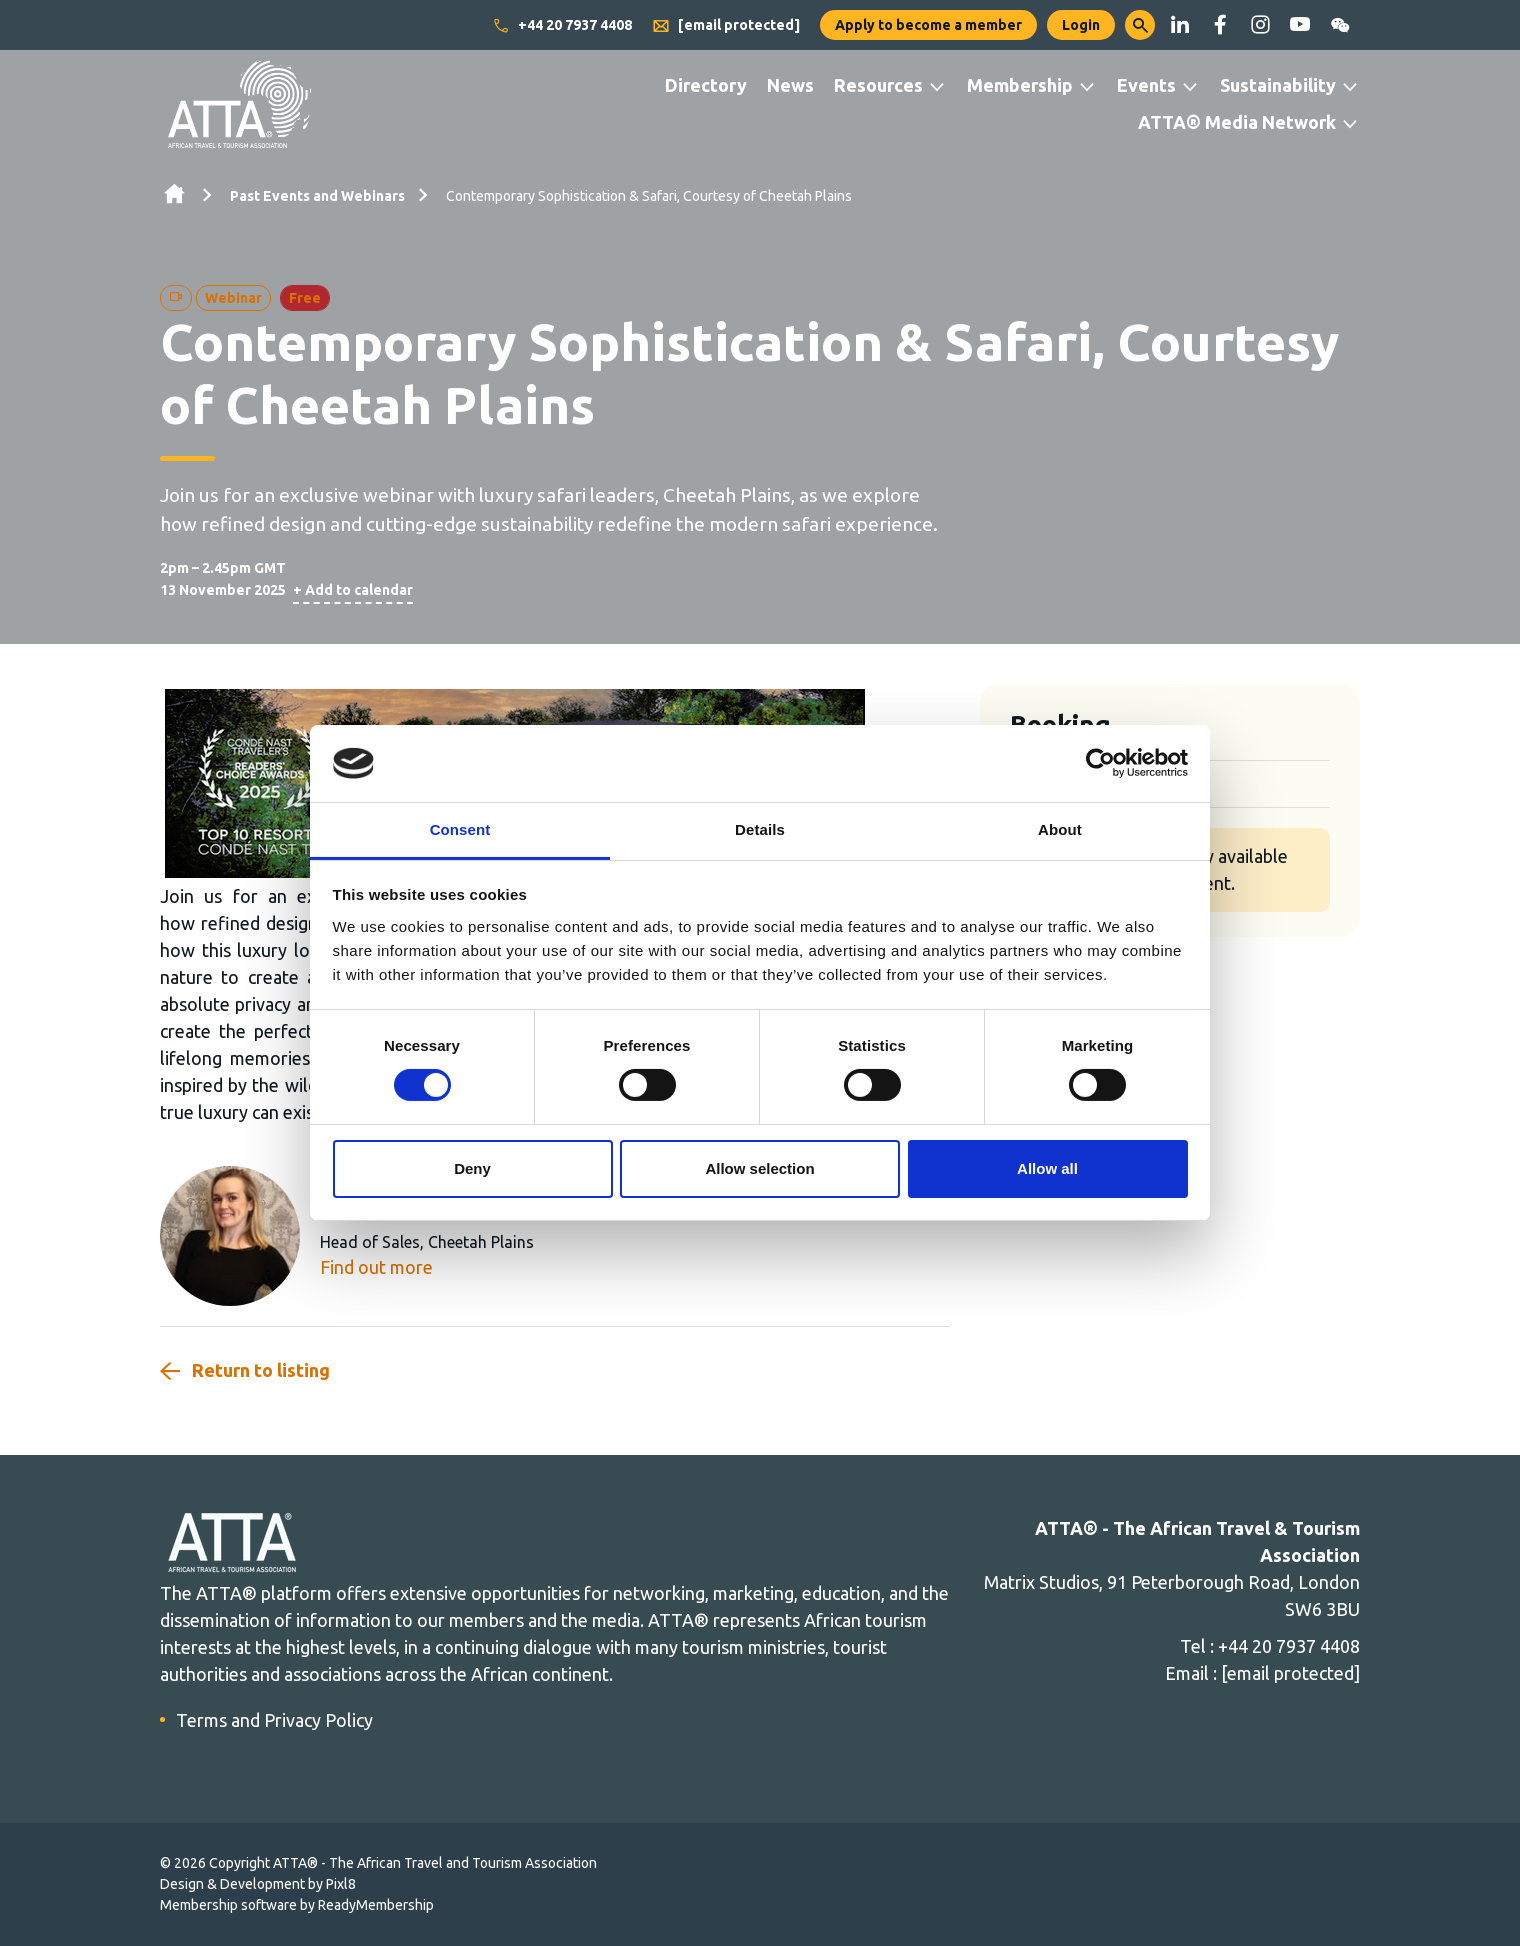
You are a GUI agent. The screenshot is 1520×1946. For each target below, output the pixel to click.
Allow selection (759, 1168)
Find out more (376, 1267)
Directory (706, 85)
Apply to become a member (928, 25)
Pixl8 (341, 1884)
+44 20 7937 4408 (562, 26)
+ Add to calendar (353, 590)
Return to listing (261, 1370)
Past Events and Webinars (317, 196)
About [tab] (1060, 829)
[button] (1140, 25)
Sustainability (1278, 85)
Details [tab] (760, 829)
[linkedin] (1180, 25)
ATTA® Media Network (1237, 122)
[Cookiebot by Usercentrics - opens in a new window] (1100, 763)
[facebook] (1220, 25)
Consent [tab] (460, 829)
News (790, 85)
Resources (878, 85)
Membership (1020, 85)
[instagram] (1260, 25)
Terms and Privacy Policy (274, 1720)
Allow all (1047, 1168)
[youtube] (1300, 25)
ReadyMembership (376, 1905)
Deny (472, 1168)
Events (1146, 85)
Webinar (233, 298)
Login (1081, 25)
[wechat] (1340, 25)
